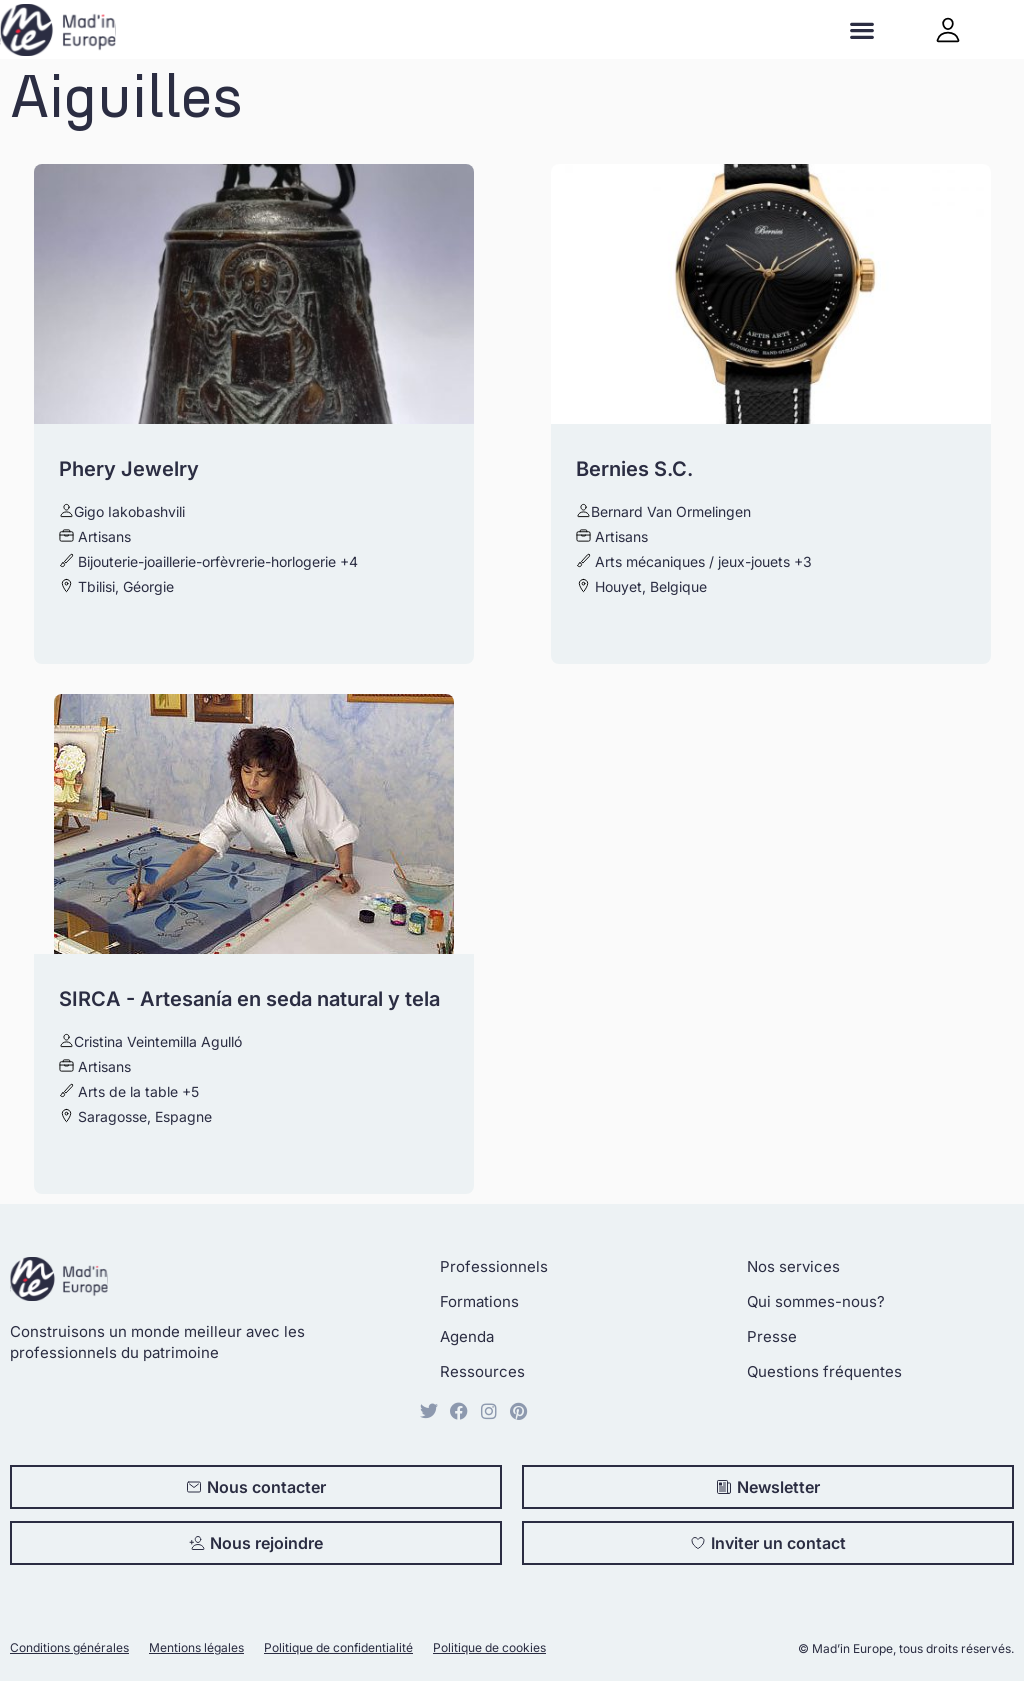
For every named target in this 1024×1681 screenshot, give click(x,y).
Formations (479, 1301)
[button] (862, 29)
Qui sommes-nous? (816, 1301)
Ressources (482, 1371)
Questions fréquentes (824, 1371)
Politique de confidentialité (338, 1647)
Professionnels (494, 1266)
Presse (772, 1336)
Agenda (467, 1336)
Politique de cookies (489, 1647)
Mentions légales (196, 1647)
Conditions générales (69, 1647)
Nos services (793, 1266)
